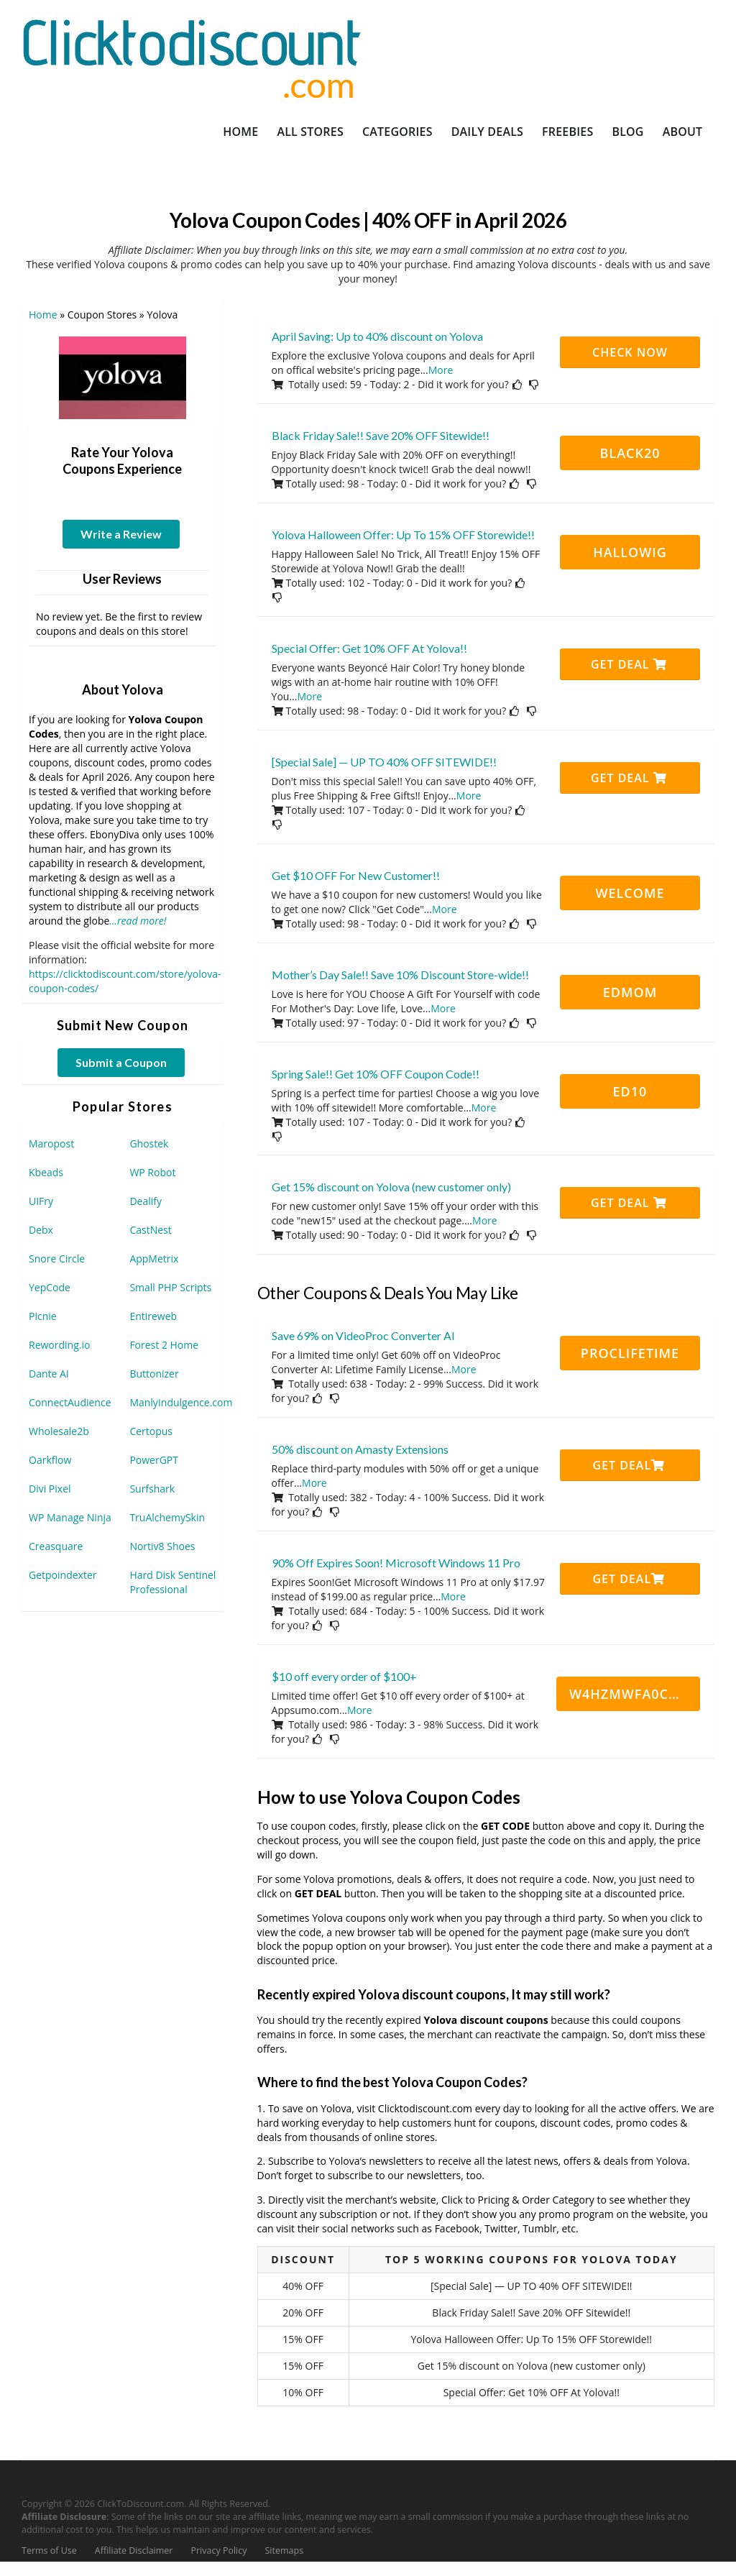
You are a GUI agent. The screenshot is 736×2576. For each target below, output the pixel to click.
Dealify (145, 1201)
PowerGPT (153, 1460)
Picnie (43, 1316)
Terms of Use (49, 2550)
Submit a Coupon (121, 1062)
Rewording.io (59, 1345)
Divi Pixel (50, 1488)
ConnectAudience (70, 1402)
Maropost (51, 1143)
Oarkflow (50, 1460)
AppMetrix (153, 1258)
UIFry (41, 1201)
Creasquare (56, 1546)
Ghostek (148, 1143)
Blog (627, 131)
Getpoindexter (62, 1575)
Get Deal (629, 664)
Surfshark (152, 1488)
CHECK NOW (630, 352)
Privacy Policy (218, 2550)
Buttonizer (153, 1373)
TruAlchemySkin (167, 1517)
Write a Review (121, 534)
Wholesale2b (59, 1431)
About (683, 131)
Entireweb (153, 1316)
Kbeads (46, 1172)
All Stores (310, 131)
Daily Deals (487, 131)
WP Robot (152, 1172)
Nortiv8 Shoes (162, 1546)
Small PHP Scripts (170, 1287)
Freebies (567, 131)
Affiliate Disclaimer (134, 2550)
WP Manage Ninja (70, 1517)
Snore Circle (57, 1258)
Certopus (150, 1431)
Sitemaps (284, 2550)
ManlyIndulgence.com (180, 1402)
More (441, 370)
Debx (41, 1230)
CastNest (150, 1230)
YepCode (49, 1287)
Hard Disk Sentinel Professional (172, 1582)
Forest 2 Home (163, 1345)
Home (240, 131)
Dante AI (49, 1373)
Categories (397, 131)
